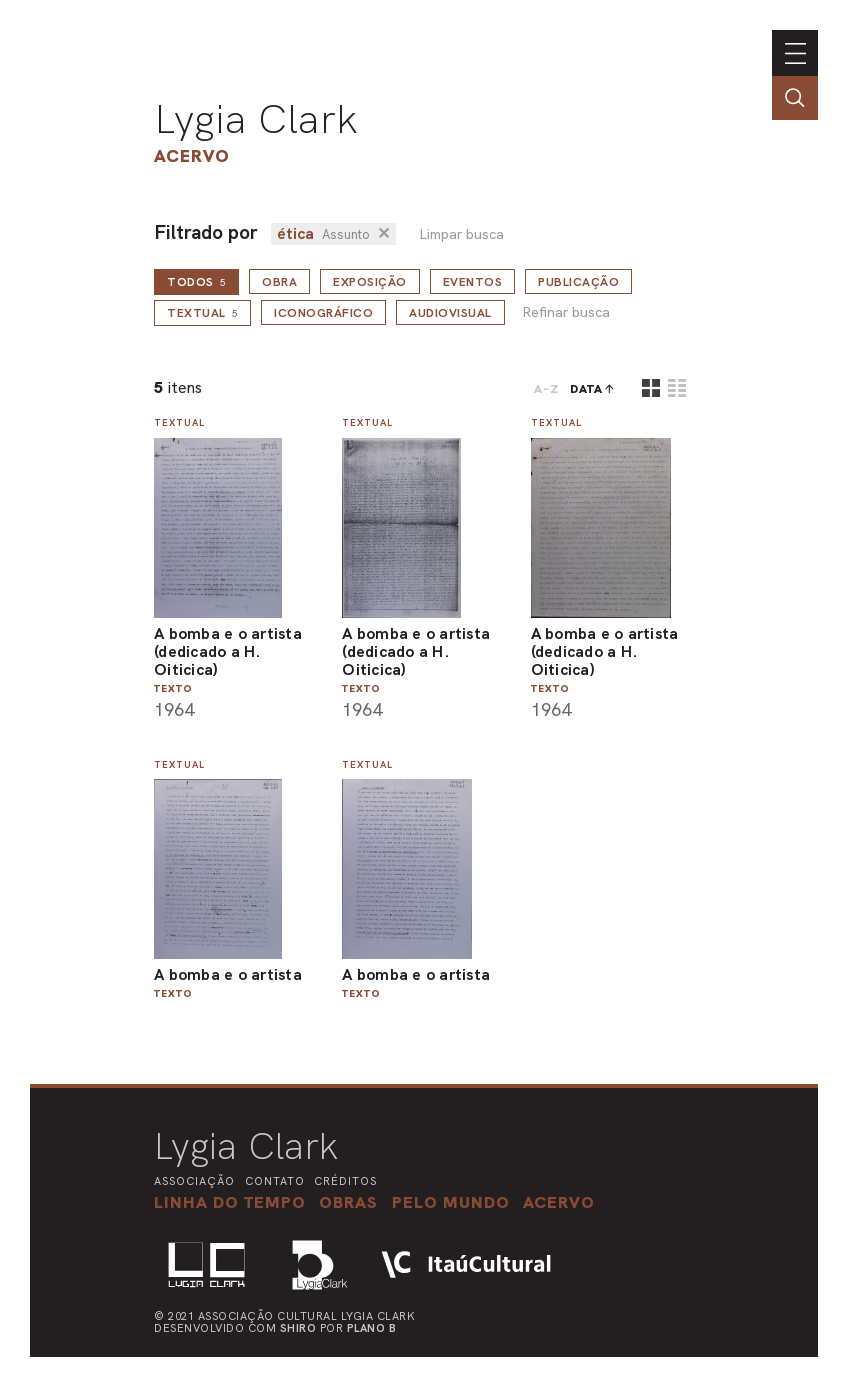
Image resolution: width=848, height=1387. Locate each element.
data (586, 389)
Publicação (578, 282)
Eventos (473, 282)
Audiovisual (450, 313)
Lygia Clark (256, 119)
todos (196, 282)
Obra (279, 282)
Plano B (372, 1328)
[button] (451, 1202)
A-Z (547, 389)
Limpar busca (461, 234)
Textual (202, 313)
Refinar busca (566, 312)
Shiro (298, 1328)
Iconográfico (323, 313)
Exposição (370, 282)
